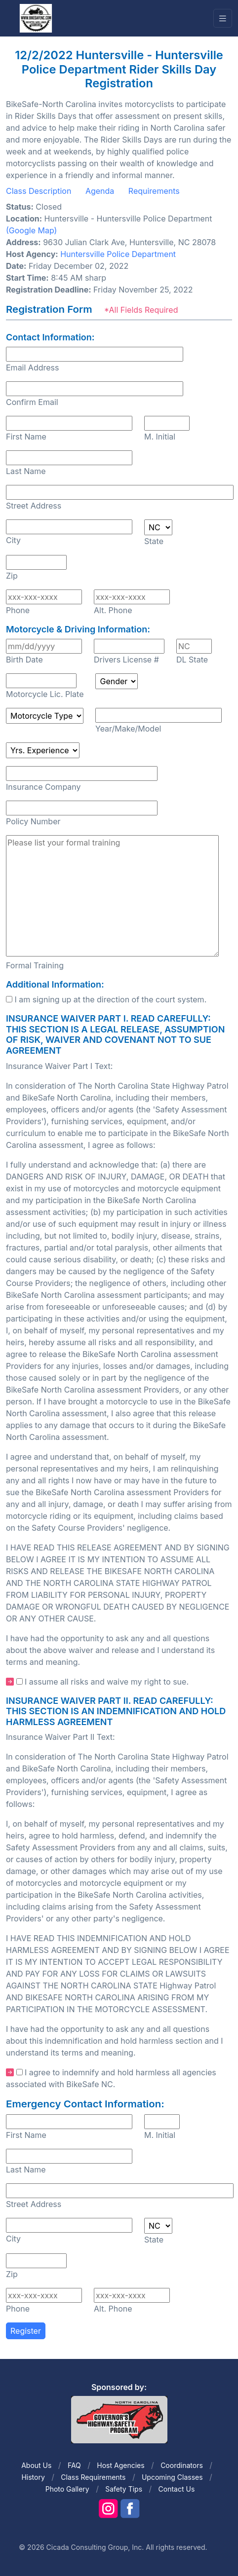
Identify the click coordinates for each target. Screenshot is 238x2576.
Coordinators (181, 2465)
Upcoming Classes (172, 2477)
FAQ (74, 2465)
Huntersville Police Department (118, 254)
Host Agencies (120, 2465)
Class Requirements (93, 2477)
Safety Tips (123, 2489)
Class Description (38, 191)
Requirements (154, 191)
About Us (36, 2465)
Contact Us (177, 2489)
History (32, 2477)
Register (25, 2331)
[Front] (35, 18)
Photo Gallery (67, 2489)
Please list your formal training (112, 896)
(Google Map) (31, 230)
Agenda (99, 191)
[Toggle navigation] (222, 18)
